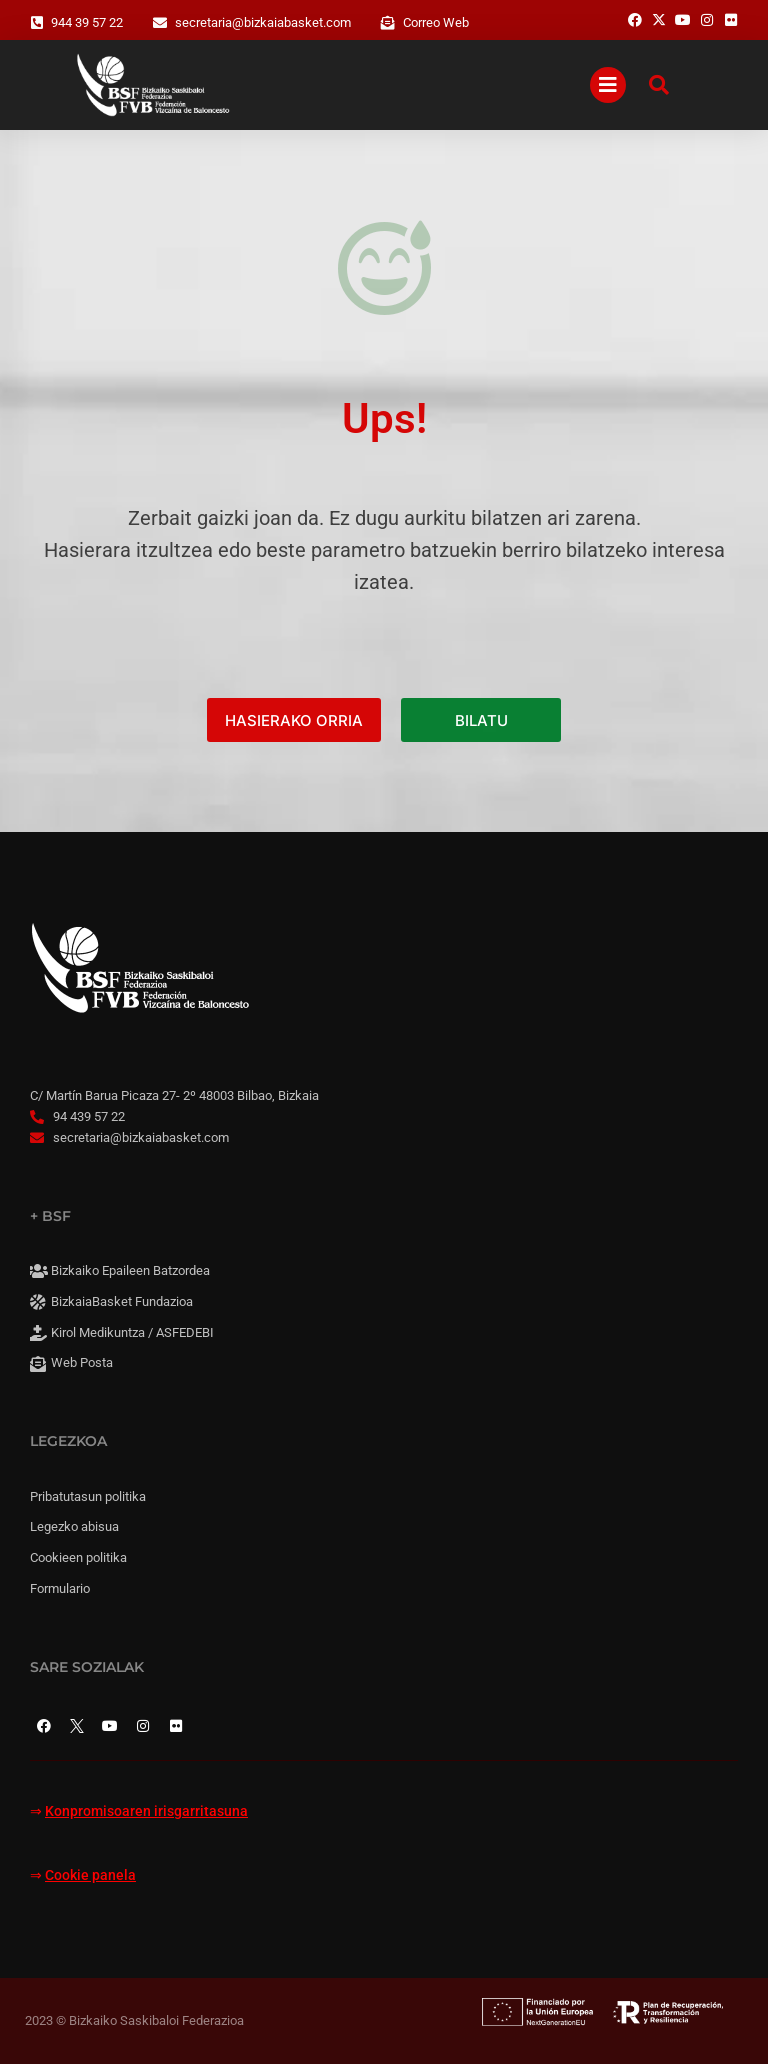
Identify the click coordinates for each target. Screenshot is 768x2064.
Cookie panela (90, 1875)
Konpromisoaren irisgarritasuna (146, 1811)
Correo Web (436, 22)
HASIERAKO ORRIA (294, 720)
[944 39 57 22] (37, 23)
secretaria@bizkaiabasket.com (263, 22)
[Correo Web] (388, 23)
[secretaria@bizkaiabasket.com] (160, 23)
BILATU (481, 720)
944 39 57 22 (87, 22)
